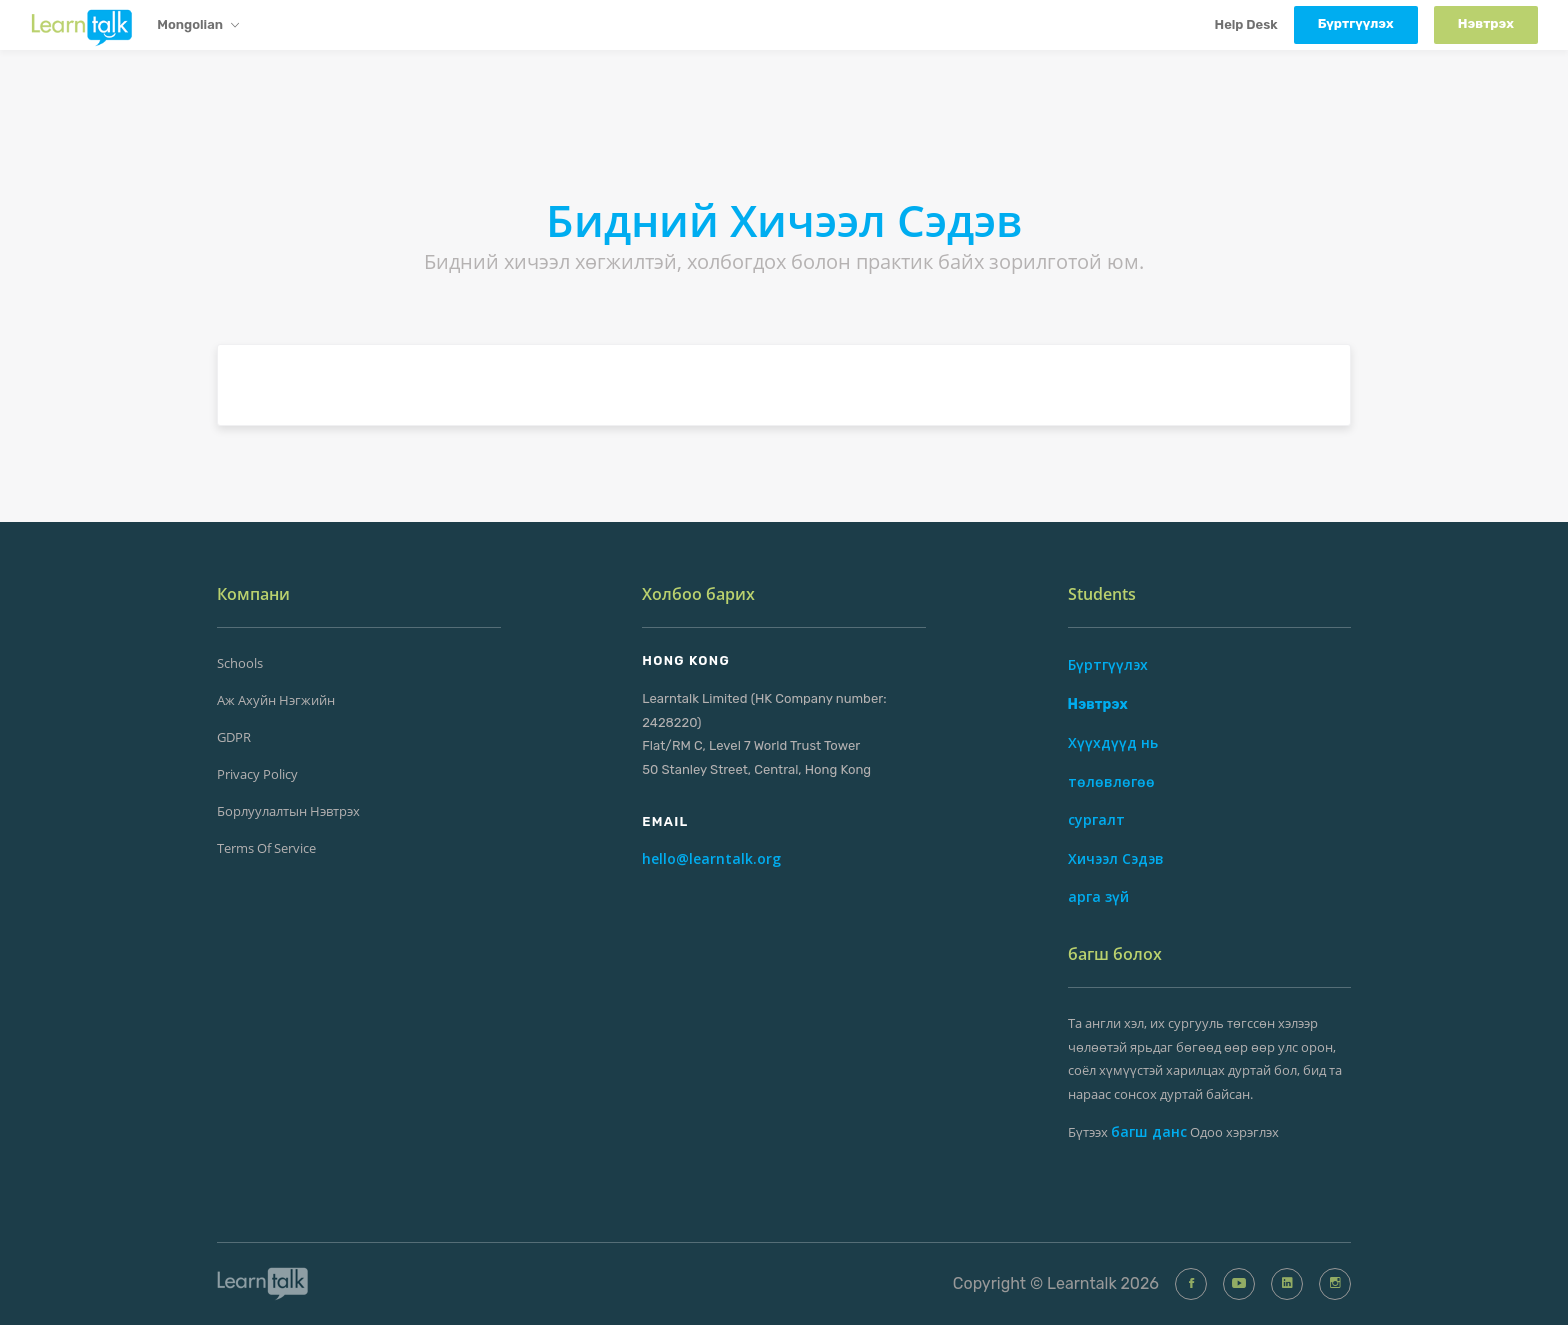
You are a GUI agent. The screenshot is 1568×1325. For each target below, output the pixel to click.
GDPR (234, 737)
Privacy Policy (257, 774)
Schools (240, 663)
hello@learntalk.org (711, 858)
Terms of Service (266, 848)
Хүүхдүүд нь (1113, 742)
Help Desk (1246, 24)
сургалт (1096, 819)
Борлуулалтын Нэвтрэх (288, 811)
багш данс (1149, 1131)
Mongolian (198, 26)
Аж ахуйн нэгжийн (276, 700)
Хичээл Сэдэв (1116, 858)
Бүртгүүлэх (1108, 664)
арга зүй (1098, 896)
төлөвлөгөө (1111, 781)
